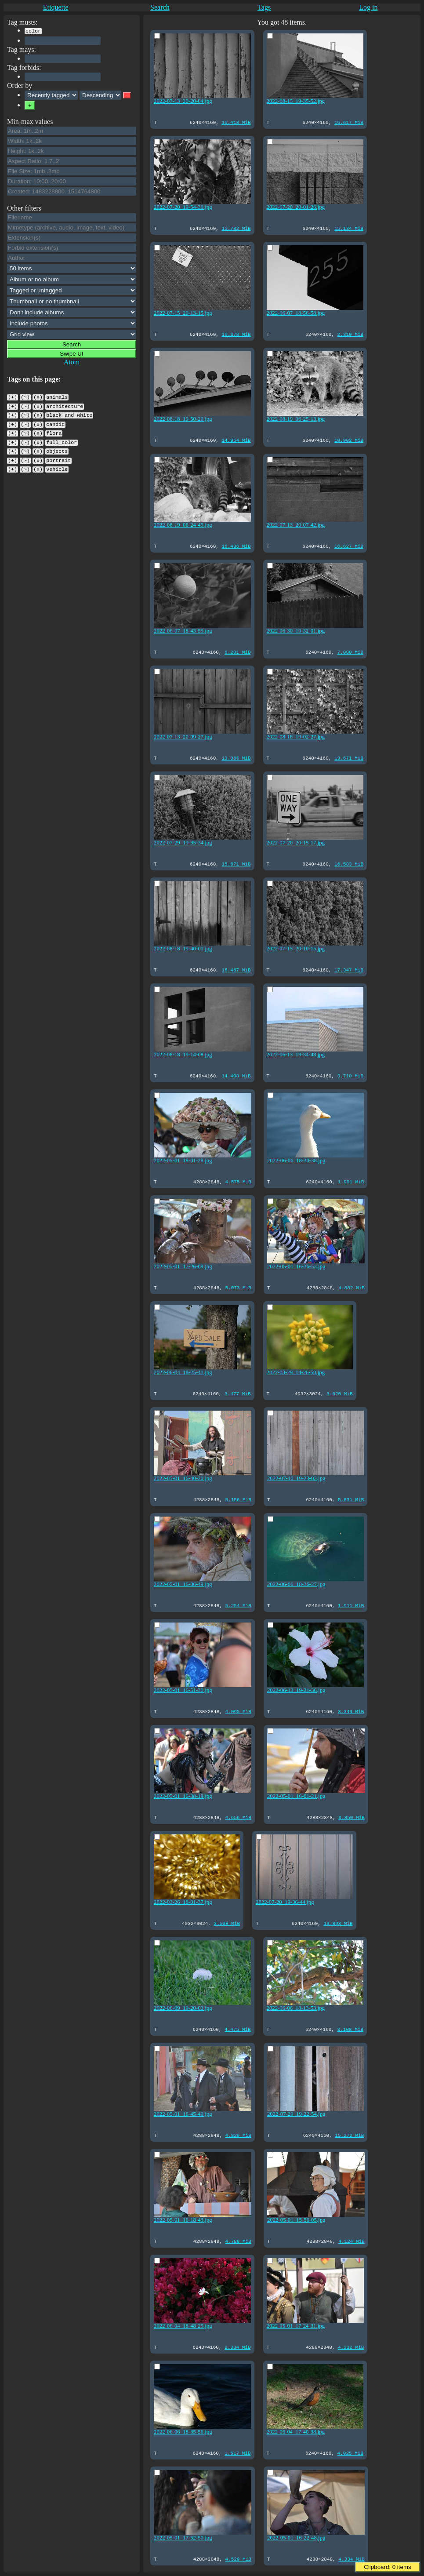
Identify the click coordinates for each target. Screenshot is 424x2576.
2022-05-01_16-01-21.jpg (294, 1795)
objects (57, 444)
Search (160, 7)
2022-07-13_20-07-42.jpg (294, 523)
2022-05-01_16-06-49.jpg (183, 1583)
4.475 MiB (236, 2029)
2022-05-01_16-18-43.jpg (183, 2219)
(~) (25, 395)
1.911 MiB (347, 1605)
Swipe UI (71, 352)
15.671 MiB (234, 863)
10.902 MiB (344, 440)
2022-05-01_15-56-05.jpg (294, 2219)
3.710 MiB (346, 1075)
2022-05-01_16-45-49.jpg (183, 2113)
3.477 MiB (236, 1393)
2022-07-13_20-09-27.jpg (183, 735)
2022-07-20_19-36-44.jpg (283, 1901)
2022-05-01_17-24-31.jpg (294, 2324)
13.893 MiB (334, 1923)
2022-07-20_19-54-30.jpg (183, 206)
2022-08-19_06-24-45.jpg (183, 523)
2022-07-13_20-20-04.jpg (183, 100)
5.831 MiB (347, 1499)
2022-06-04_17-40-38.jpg (294, 2430)
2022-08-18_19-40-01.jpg (183, 947)
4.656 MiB (236, 1817)
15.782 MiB (234, 228)
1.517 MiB (236, 2452)
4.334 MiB (347, 2558)
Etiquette (56, 7)
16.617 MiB (344, 122)
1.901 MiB (347, 1181)
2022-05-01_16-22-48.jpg (294, 2536)
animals (57, 395)
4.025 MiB (346, 2452)
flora (54, 428)
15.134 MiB (344, 228)
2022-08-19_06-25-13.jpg (294, 418)
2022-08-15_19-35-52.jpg (294, 100)
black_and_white (69, 411)
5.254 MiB (236, 1605)
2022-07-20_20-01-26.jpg (294, 206)
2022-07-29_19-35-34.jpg (183, 841)
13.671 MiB (344, 757)
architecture (64, 404)
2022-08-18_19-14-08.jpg (183, 1053)
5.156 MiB (236, 1499)
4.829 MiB (236, 2135)
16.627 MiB (344, 545)
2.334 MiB (236, 2346)
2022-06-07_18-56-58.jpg (294, 312)
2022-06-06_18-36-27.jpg (294, 1583)
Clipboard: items (387, 2567)
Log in (368, 7)
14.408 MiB (234, 1075)
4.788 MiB (236, 2241)
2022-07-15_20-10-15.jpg (294, 947)
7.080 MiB (346, 651)
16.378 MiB (234, 334)
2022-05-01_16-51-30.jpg (183, 1689)
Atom (72, 361)
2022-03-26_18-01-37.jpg (183, 1901)
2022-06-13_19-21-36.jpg (294, 1689)
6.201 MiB (236, 651)
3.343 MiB (347, 1711)
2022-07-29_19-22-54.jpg (294, 2113)
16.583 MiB (344, 863)
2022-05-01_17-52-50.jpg (183, 2536)
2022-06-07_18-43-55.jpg (183, 629)
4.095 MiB (236, 1711)
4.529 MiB (236, 2558)
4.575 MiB (236, 1181)
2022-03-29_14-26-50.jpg (294, 1371)
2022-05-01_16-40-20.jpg (183, 1477)
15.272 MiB (345, 2135)
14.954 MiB (234, 440)
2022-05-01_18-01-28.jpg (183, 1159)
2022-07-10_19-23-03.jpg (294, 1477)
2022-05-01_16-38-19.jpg (183, 1795)
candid (55, 420)
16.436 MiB (234, 545)
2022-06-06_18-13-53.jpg (294, 2007)
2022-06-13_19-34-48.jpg (294, 1053)
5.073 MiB (236, 1287)
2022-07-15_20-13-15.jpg (183, 312)
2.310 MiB (346, 334)
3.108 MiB (346, 2029)
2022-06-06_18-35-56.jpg (183, 2430)
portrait (58, 452)
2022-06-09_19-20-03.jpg (183, 2007)
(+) (12, 395)
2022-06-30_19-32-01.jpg (294, 629)
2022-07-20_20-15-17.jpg (294, 841)
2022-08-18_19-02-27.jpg (294, 735)
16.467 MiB (234, 969)
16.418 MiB (234, 122)
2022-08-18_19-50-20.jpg (183, 418)
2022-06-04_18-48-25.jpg (183, 2324)
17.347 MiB (344, 969)
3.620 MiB (336, 1393)
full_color (61, 436)
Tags (264, 7)
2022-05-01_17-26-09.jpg (183, 1265)
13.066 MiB (234, 757)
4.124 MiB (347, 2241)
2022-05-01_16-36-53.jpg (294, 1265)
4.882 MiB (347, 1287)
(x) (38, 395)
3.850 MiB (347, 1817)
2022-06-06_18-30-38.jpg (294, 1159)
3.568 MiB (225, 1923)
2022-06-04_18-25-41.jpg (183, 1371)
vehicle (57, 460)
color (33, 30)
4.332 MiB (347, 2346)
